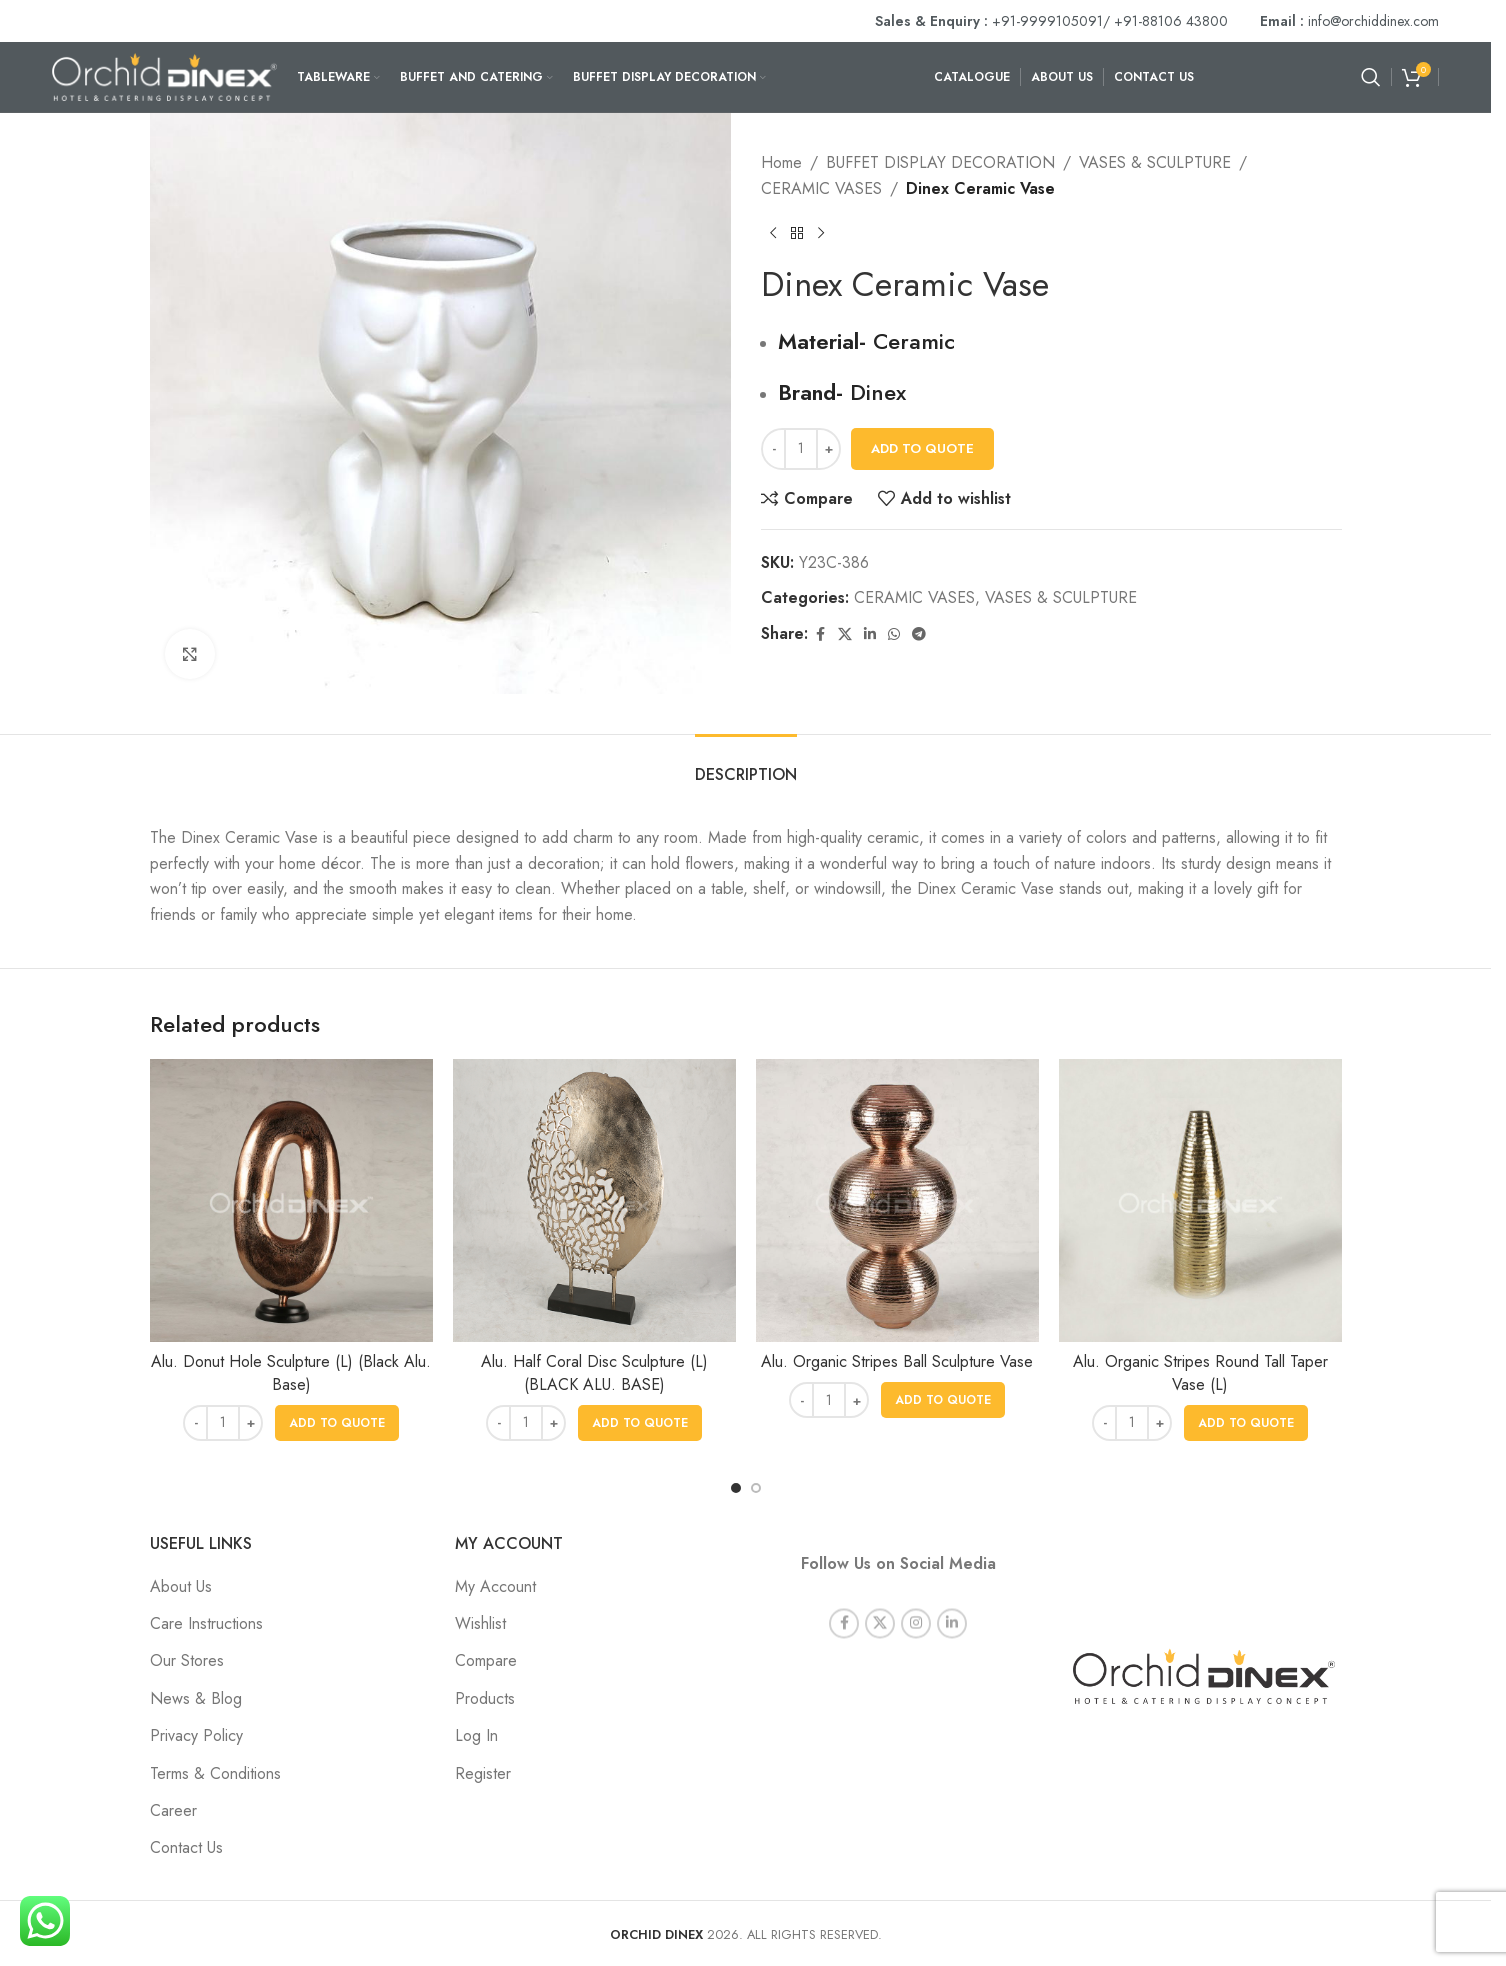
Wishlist (480, 1623)
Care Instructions (206, 1623)
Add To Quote (922, 448)
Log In (476, 1735)
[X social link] (845, 634)
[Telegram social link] (919, 634)
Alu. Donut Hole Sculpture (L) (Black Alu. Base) (291, 1372)
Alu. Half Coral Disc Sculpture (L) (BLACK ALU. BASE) (594, 1372)
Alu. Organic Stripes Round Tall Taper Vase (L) (1200, 1372)
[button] (337, 1423)
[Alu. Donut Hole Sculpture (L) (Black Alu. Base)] (291, 1200)
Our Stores (187, 1660)
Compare (486, 1660)
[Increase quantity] (828, 449)
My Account (495, 1586)
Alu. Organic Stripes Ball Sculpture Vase (897, 1361)
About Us (181, 1586)
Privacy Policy (196, 1735)
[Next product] (821, 233)
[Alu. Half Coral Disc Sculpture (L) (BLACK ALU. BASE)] (594, 1200)
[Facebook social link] (820, 634)
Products (485, 1698)
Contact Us (186, 1847)
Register (483, 1773)
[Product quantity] (801, 449)
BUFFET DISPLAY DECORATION (940, 162)
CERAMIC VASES (821, 188)
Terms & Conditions (215, 1773)
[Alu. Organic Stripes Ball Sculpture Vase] (897, 1200)
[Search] (1371, 77)
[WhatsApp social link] (894, 634)
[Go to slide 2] (756, 1488)
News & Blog (196, 1698)
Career (173, 1810)
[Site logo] (164, 75)
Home (781, 162)
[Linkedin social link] (870, 634)
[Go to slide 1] (736, 1488)
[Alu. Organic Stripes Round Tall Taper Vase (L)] (1200, 1200)
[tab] (746, 764)
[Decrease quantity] (773, 449)
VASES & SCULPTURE (1155, 162)
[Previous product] (773, 233)
